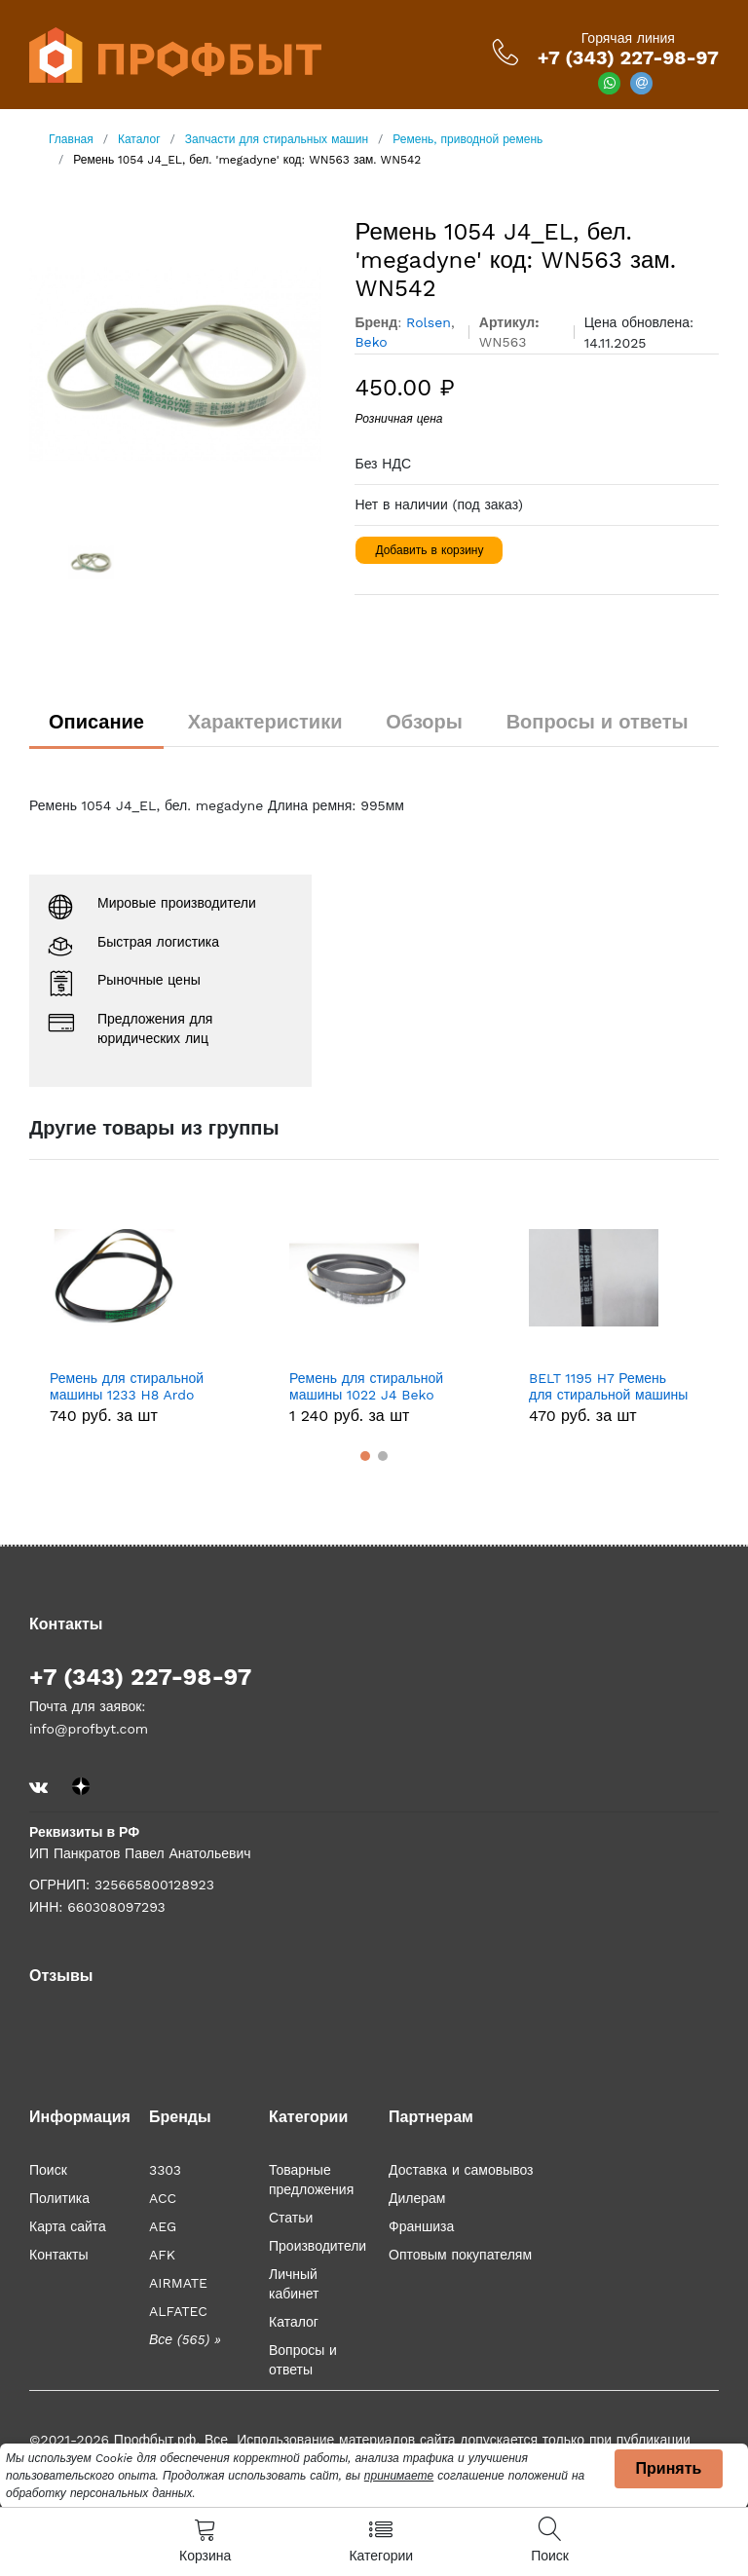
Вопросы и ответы (597, 721)
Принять (669, 2468)
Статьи (291, 2217)
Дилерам (417, 2198)
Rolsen (428, 322)
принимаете (398, 2476)
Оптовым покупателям (460, 2254)
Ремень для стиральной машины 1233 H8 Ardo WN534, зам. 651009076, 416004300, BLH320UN (127, 1386)
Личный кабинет (294, 2283)
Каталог (293, 2322)
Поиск (48, 2170)
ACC (162, 2198)
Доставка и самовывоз (461, 2170)
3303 (165, 2170)
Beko (371, 342)
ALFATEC (178, 2311)
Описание (96, 721)
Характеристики (265, 721)
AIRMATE (178, 2283)
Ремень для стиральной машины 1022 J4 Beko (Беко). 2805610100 (366, 1386)
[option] (177, 364)
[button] (365, 1456)
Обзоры (424, 721)
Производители (317, 2246)
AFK (162, 2254)
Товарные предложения (311, 2179)
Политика (59, 2198)
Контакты (58, 2254)
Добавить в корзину (429, 550)
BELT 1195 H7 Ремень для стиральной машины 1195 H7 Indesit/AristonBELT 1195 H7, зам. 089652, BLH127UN (608, 1386)
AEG (162, 2226)
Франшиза (421, 2226)
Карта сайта (67, 2226)
